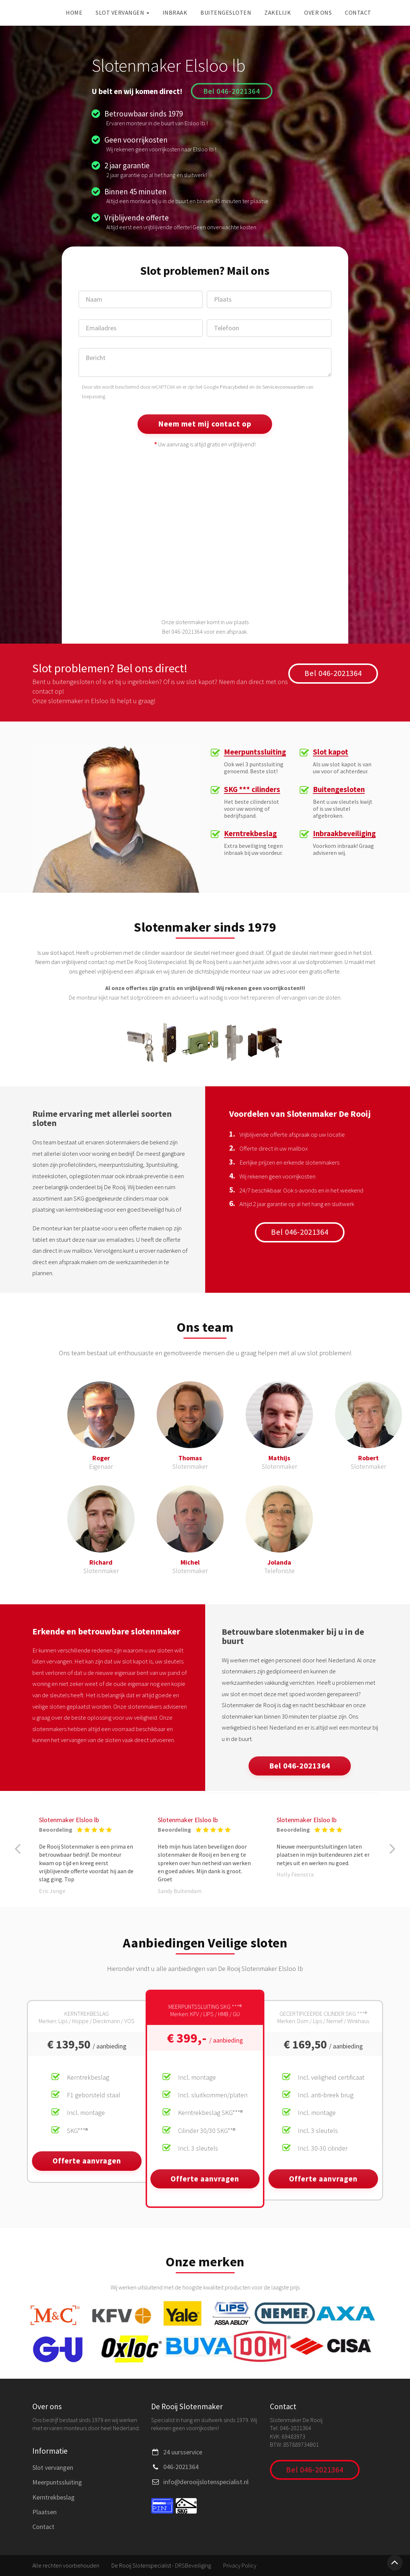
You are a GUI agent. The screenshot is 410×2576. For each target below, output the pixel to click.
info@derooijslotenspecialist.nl (206, 2482)
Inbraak (175, 12)
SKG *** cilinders (252, 789)
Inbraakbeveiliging (345, 834)
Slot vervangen (122, 12)
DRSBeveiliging (193, 2565)
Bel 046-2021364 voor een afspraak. (205, 631)
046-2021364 (181, 2466)
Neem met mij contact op (205, 424)
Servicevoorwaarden (283, 387)
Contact (358, 12)
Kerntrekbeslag (250, 834)
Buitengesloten (225, 12)
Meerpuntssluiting (256, 752)
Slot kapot (330, 752)
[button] (17, 1849)
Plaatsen (44, 2512)
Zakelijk (277, 12)
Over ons (318, 12)
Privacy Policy (239, 2565)
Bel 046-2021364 (231, 91)
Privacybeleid (234, 387)
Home (74, 12)
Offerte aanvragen (87, 2161)
